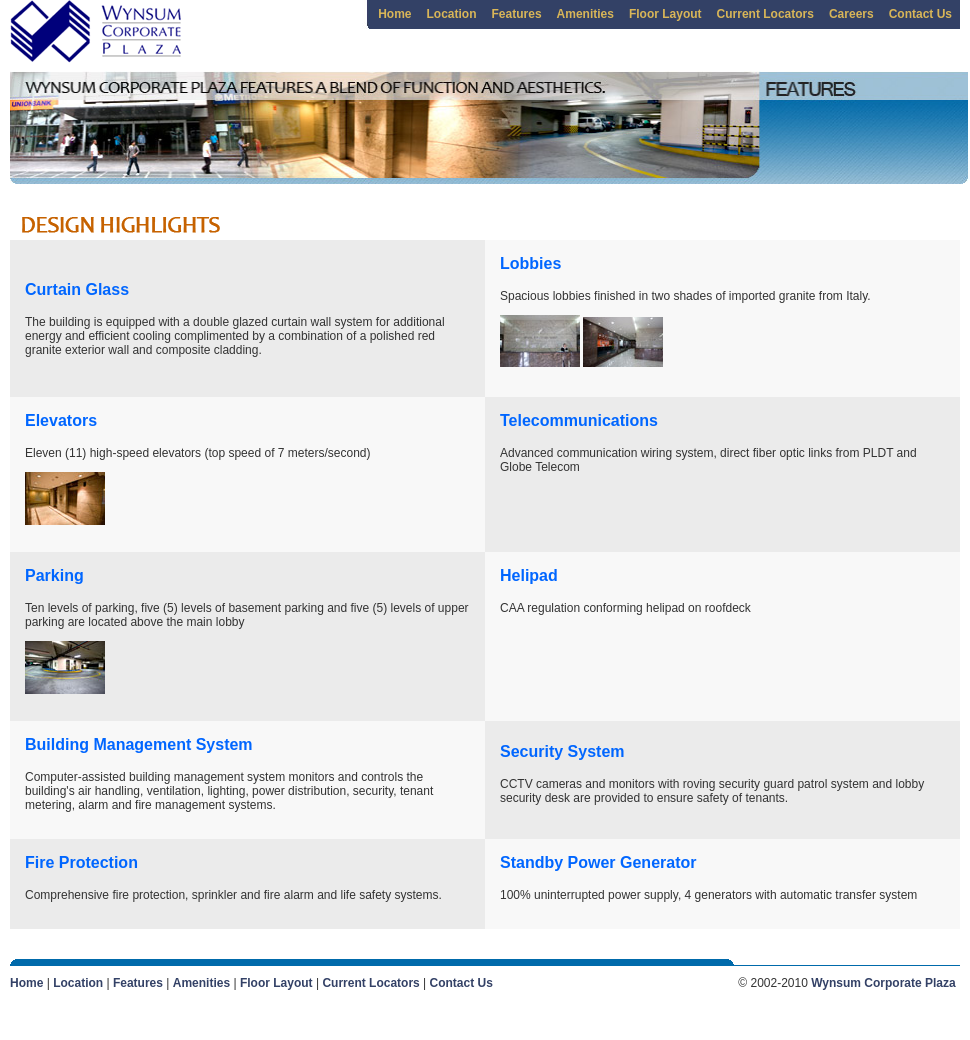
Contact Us (920, 14)
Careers (851, 14)
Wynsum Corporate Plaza (883, 983)
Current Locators (765, 14)
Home (394, 14)
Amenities (585, 14)
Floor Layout (665, 14)
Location (452, 14)
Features (517, 14)
